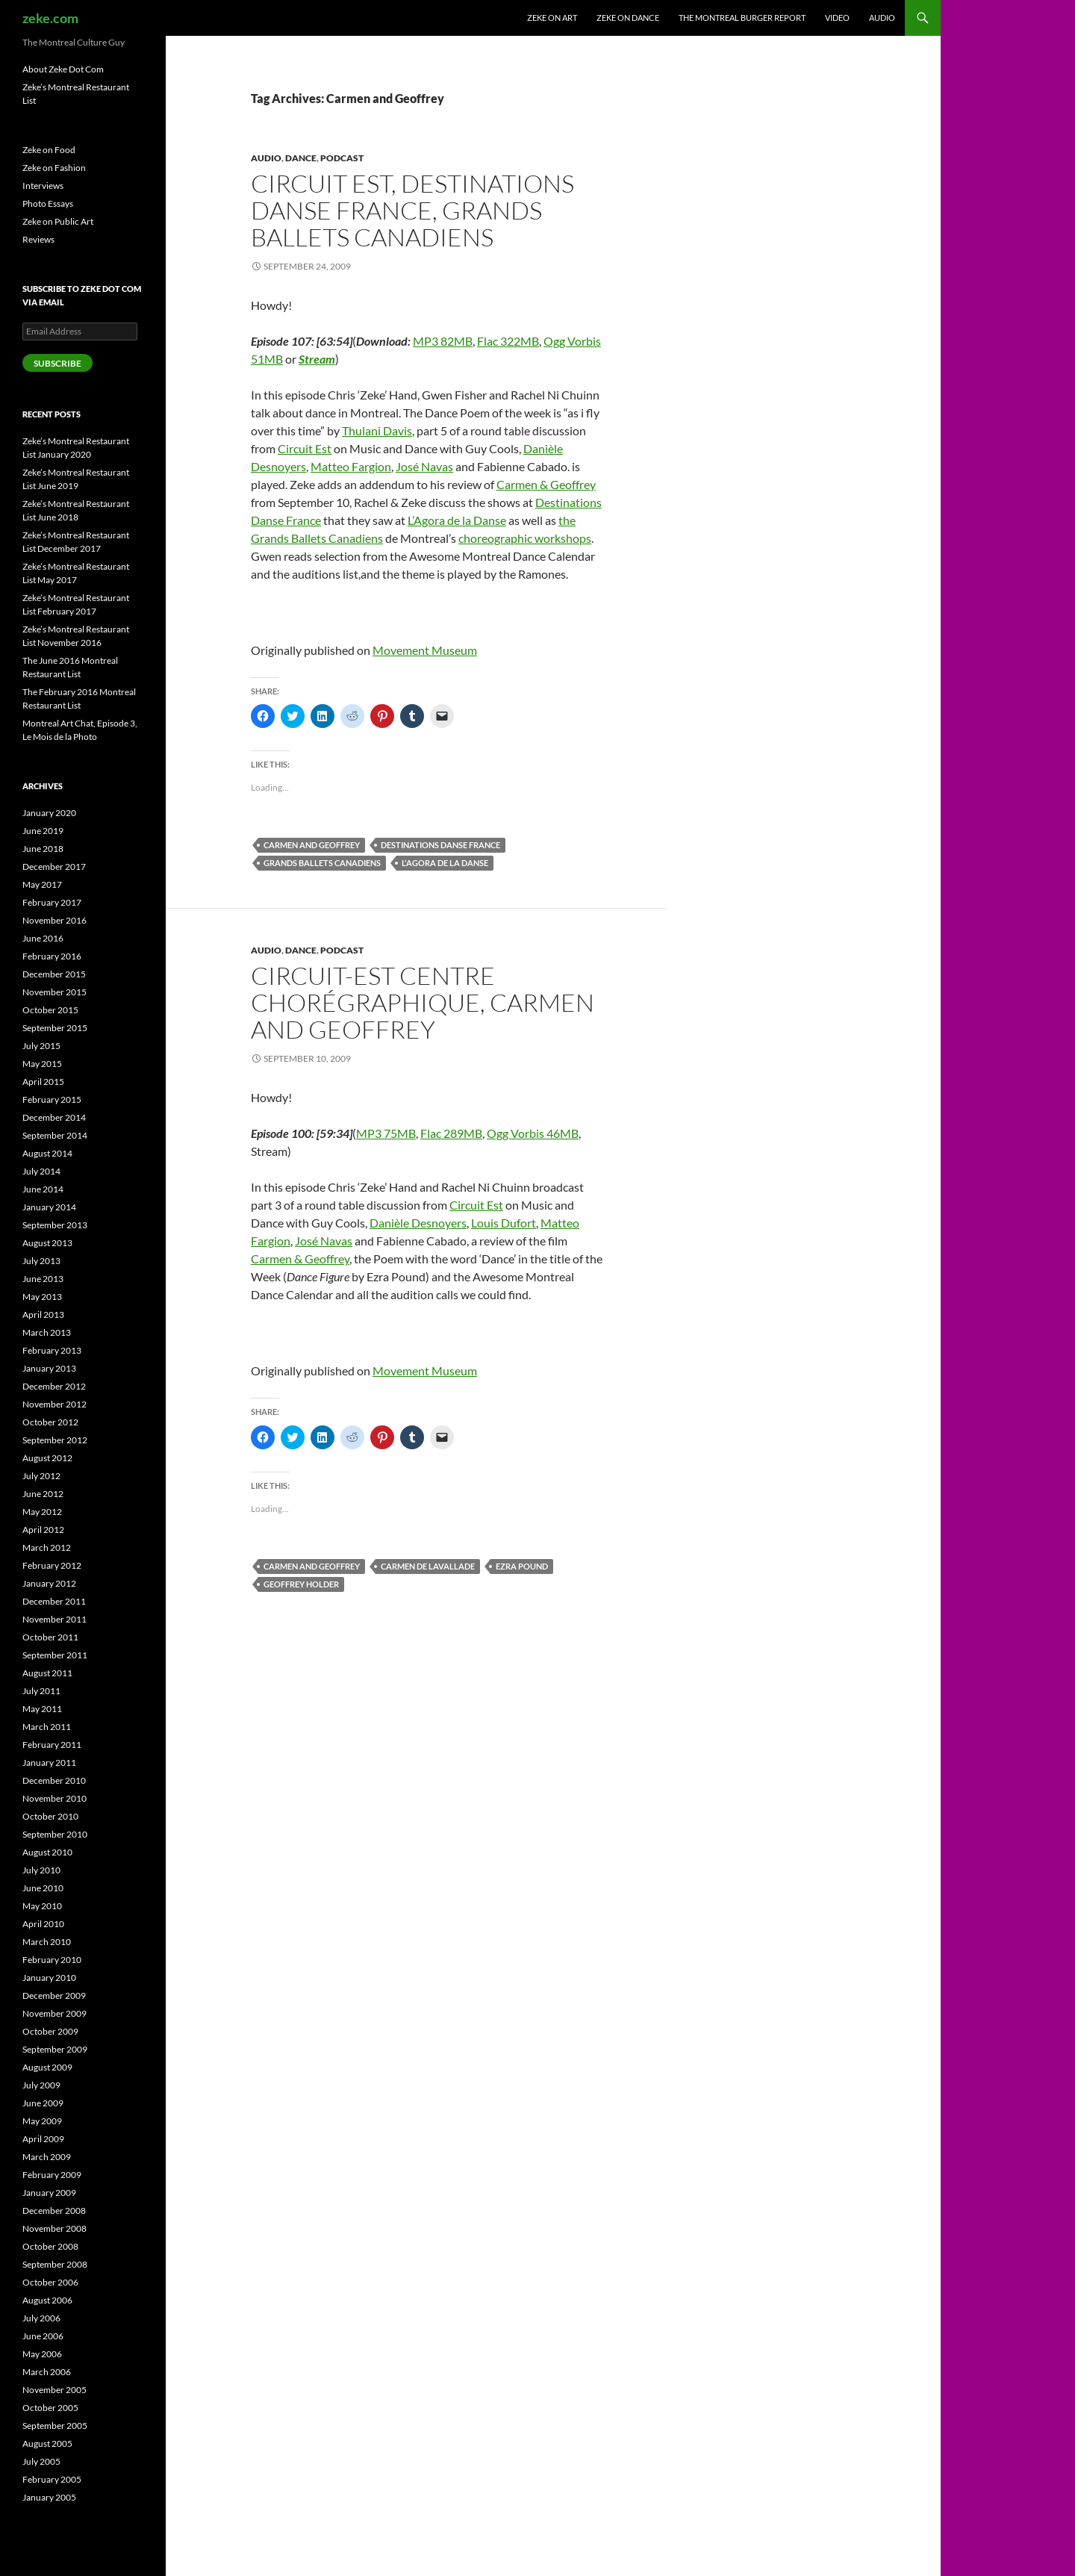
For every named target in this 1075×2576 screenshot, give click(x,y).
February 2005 (51, 2479)
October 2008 (50, 2246)
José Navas (424, 466)
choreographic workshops (524, 538)
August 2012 (47, 1457)
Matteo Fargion (351, 466)
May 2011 (42, 1708)
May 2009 (42, 2121)
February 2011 (51, 1744)
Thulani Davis (377, 430)
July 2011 (41, 1690)
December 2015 (54, 974)
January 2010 (49, 1977)
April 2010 (43, 1923)
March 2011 (46, 1726)
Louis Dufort (503, 1223)
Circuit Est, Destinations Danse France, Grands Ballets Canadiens (412, 210)
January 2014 (49, 1207)
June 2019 (42, 830)
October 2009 (50, 2031)
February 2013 (51, 1350)
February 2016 (51, 956)
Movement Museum (425, 650)
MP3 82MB (443, 341)
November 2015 (54, 992)
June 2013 (42, 1278)
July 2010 (41, 1870)
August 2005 (47, 2443)
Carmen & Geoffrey (546, 484)
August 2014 (47, 1153)
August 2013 (47, 1242)
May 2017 (42, 884)
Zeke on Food (48, 149)
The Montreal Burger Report (742, 17)
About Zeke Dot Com (63, 69)
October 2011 (50, 1637)
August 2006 (47, 2300)
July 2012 (41, 1475)
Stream (317, 359)
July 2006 (41, 2318)
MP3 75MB (386, 1133)
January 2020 (49, 812)
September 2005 (54, 2425)
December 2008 (54, 2210)
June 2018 (42, 848)
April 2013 (43, 1314)
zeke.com (50, 18)
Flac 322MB (508, 341)
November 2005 (54, 2389)
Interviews (42, 185)
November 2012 (54, 1404)
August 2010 (47, 1852)
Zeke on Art (552, 17)
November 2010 (54, 1798)
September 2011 (54, 1655)
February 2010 (51, 1959)
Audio (882, 17)
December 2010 (54, 1780)
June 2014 (42, 1189)
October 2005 (50, 2407)
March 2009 (46, 2156)
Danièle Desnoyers (418, 1223)
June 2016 (42, 938)
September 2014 (54, 1135)
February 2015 (51, 1099)
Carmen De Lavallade (428, 1566)
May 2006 (42, 2353)
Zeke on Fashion (54, 167)
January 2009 (49, 2192)
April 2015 (43, 1081)
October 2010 (50, 1816)
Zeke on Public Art (57, 221)
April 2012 (43, 1529)
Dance (301, 158)
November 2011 (54, 1619)
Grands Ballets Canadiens (322, 863)
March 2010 (46, 1941)
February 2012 (51, 1565)
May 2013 (42, 1296)
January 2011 (49, 1762)
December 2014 (54, 1117)
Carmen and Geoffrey (312, 845)
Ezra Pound (522, 1566)
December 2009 (54, 1995)
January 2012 (49, 1583)
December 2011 (54, 1601)
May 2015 (42, 1063)
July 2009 (41, 2085)
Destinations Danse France (440, 845)
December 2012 (54, 1386)
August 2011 (47, 1673)
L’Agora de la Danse (457, 520)
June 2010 (42, 1888)
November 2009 (54, 2013)
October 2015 (50, 1009)
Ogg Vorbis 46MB (533, 1133)
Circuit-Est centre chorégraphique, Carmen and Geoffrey (422, 1002)
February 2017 (51, 902)
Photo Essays (47, 203)
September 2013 (54, 1225)
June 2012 (42, 1493)
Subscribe (57, 363)
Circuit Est (304, 448)
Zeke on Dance (627, 17)
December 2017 (54, 866)
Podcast (342, 158)
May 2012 (42, 1511)
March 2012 (46, 1547)
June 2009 (42, 2103)
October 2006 (50, 2282)
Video (837, 17)
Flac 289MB (451, 1133)
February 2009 (51, 2174)
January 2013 (49, 1368)
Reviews (38, 239)
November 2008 (54, 2228)
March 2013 (46, 1332)
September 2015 (54, 1027)
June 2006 (42, 2336)
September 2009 (54, 2049)
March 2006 (46, 2371)
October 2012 (50, 1422)
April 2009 (43, 2138)
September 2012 (54, 1440)
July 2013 (41, 1260)
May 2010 (42, 1905)
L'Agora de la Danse (445, 863)
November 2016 (54, 920)
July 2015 (41, 1045)
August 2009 (47, 2067)
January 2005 (49, 2497)
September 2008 (54, 2264)
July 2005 (41, 2461)
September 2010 (54, 1834)
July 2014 (41, 1171)
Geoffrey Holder (301, 1584)
